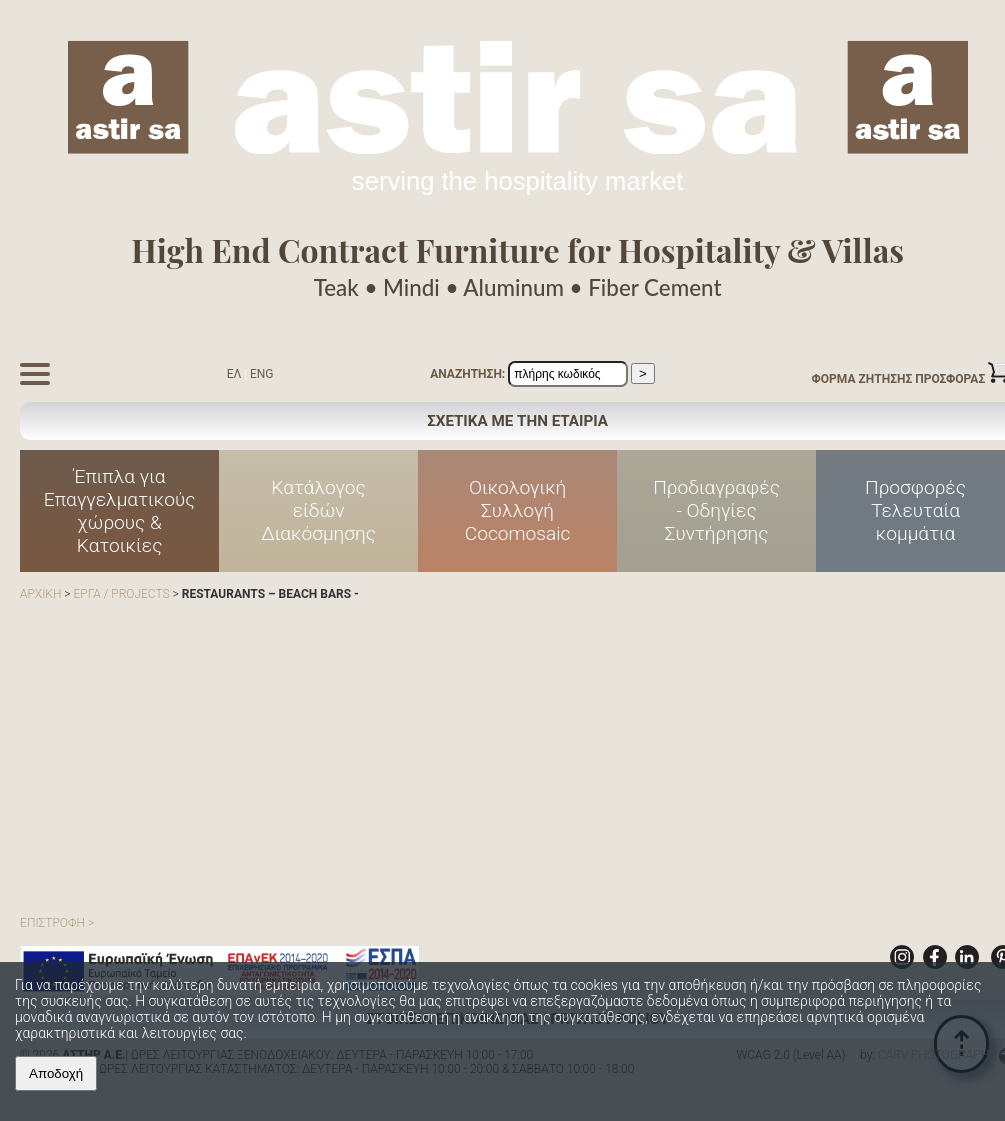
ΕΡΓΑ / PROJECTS (121, 594)
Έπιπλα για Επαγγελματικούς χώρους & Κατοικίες (120, 511)
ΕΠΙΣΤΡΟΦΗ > (57, 923)
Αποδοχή (56, 1073)
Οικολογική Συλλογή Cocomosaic (518, 510)
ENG (262, 374)
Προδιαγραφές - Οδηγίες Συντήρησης (716, 510)
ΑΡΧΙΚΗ (40, 594)
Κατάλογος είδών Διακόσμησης (318, 510)
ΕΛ (234, 374)
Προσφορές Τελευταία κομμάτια (915, 510)
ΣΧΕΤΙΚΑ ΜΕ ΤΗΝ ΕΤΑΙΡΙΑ (517, 421)
